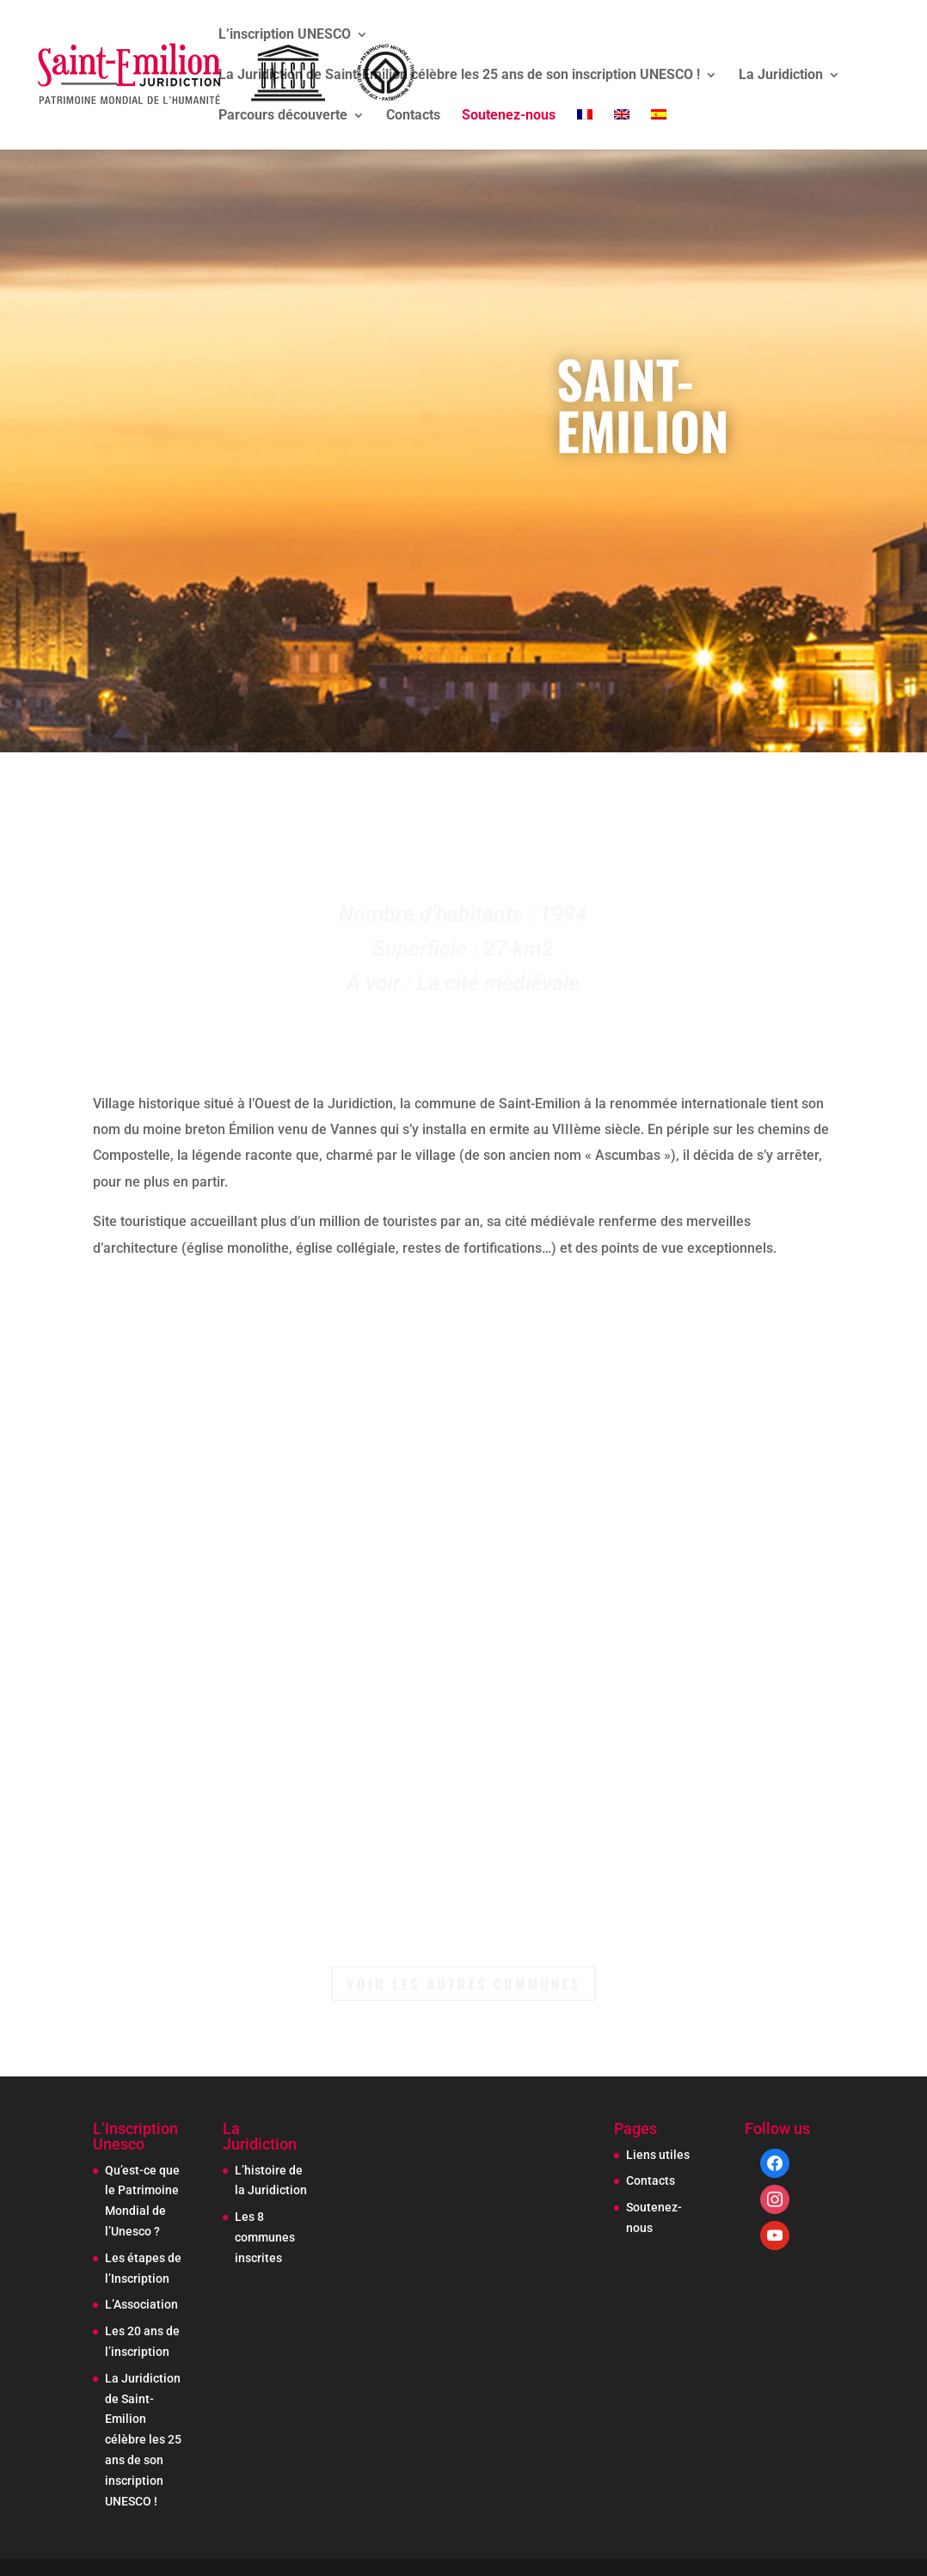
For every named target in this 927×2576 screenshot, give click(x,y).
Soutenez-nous (509, 116)
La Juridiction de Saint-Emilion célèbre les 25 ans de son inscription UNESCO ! (459, 76)
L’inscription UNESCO (284, 35)
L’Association (141, 2304)
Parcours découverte (282, 116)
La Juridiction (781, 76)
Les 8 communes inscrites (265, 2237)
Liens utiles (658, 2155)
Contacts (413, 116)
